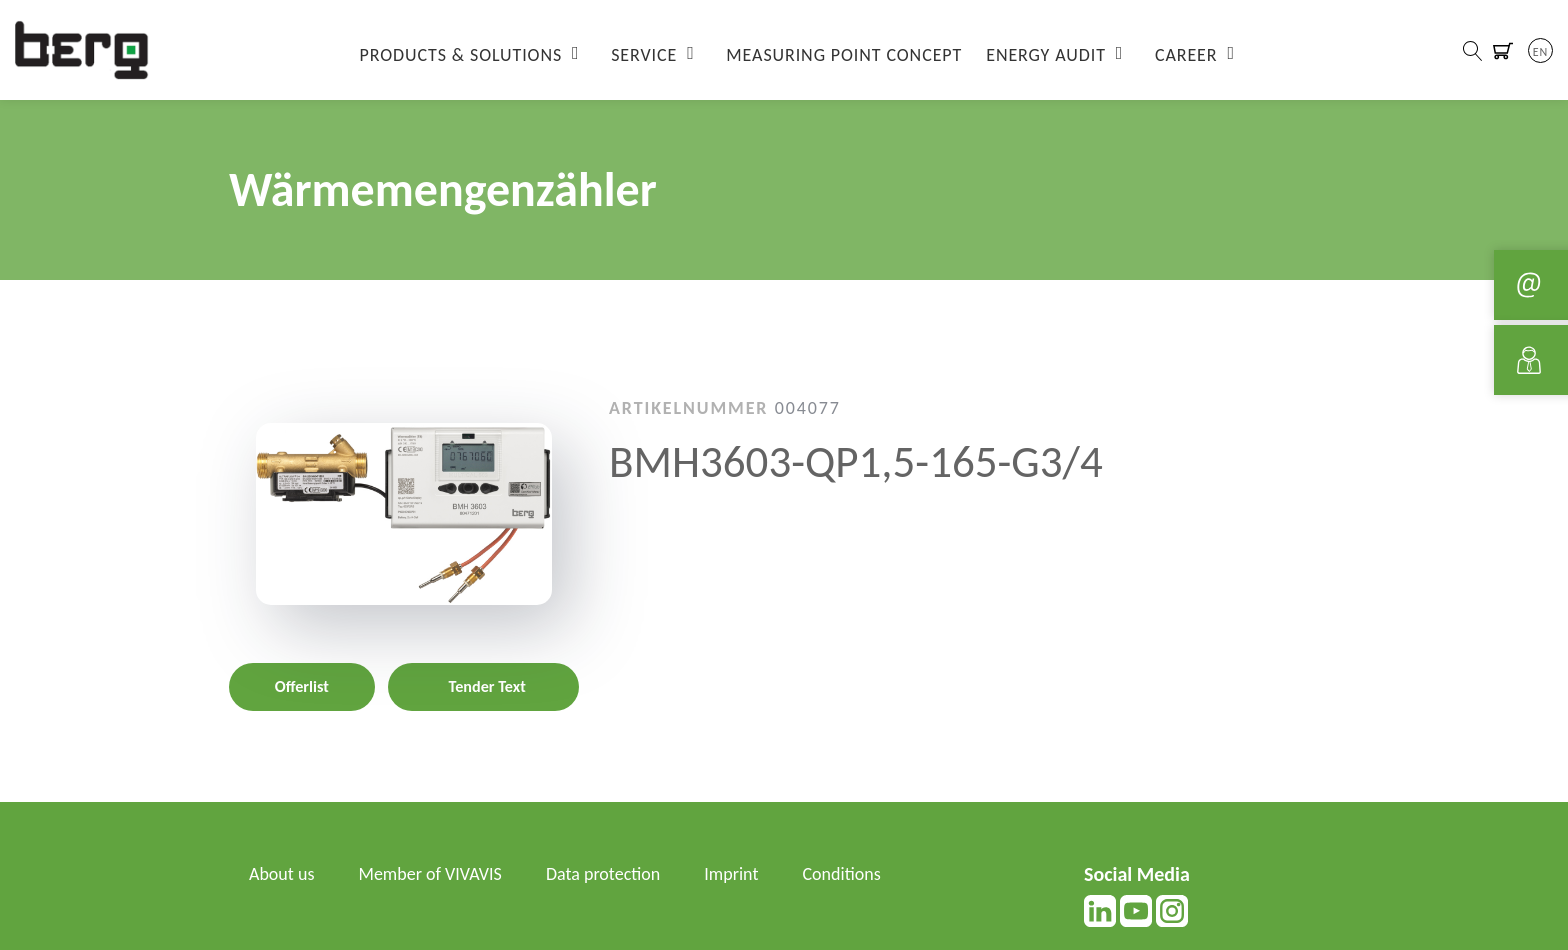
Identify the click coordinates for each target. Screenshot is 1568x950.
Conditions (842, 874)
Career (1186, 55)
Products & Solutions (461, 55)
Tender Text (487, 686)
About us (281, 874)
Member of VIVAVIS (430, 874)
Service (644, 55)
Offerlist (302, 686)
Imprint (731, 874)
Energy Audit (1046, 55)
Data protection (603, 874)
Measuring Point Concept (844, 55)
